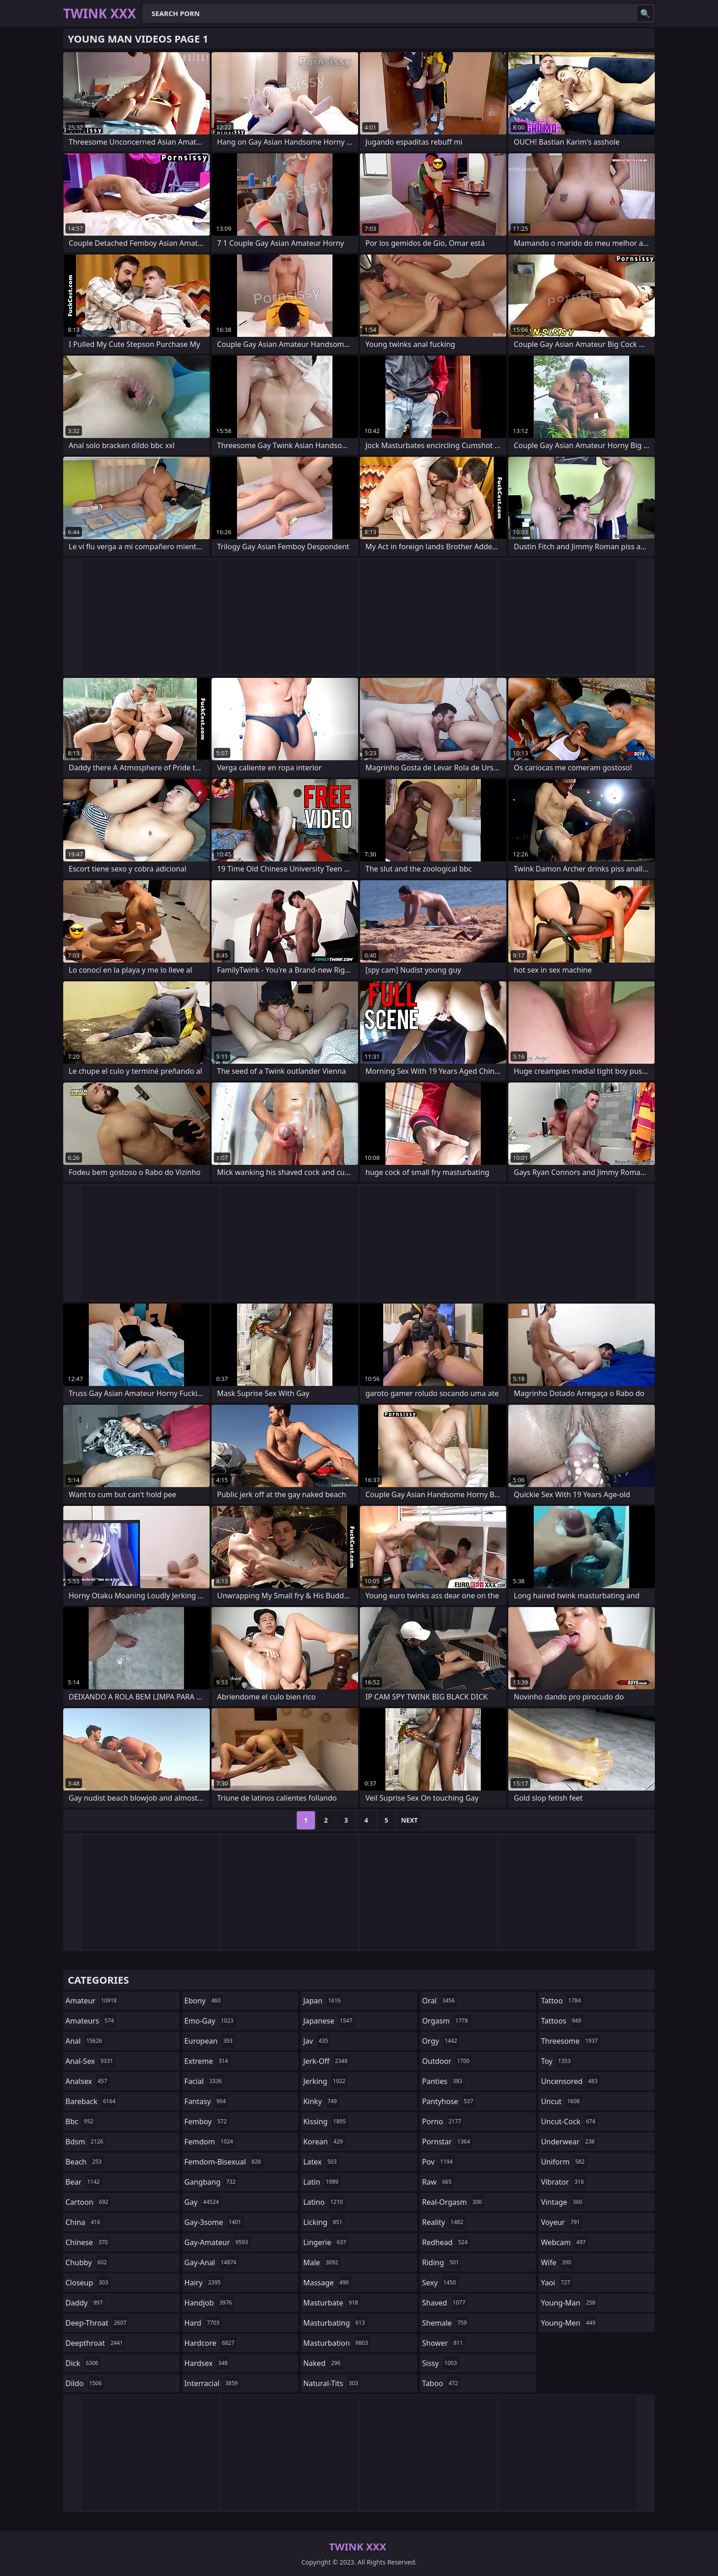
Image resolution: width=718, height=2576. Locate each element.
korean (324, 2141)
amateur (92, 2001)
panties (443, 2081)
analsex (87, 2081)
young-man (569, 2303)
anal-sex (90, 2061)
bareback (91, 2101)
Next (409, 1820)
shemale (445, 2323)
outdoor (447, 2061)
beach (84, 2162)
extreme (207, 2061)
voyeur (561, 2222)
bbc (80, 2121)
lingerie (325, 2242)
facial (204, 2081)
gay (203, 2202)
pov (438, 2162)
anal (84, 2041)
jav (316, 2041)
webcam (564, 2242)
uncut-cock (569, 2121)
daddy (85, 2303)
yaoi (556, 2282)
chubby (87, 2262)
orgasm (446, 2021)
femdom (210, 2141)
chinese (87, 2242)
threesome (570, 2041)
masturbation (336, 2343)
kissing (325, 2121)
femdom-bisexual (224, 2162)
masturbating (335, 2323)
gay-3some (214, 2222)
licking (323, 2222)
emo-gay (210, 2021)
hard (203, 2323)
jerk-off (326, 2061)
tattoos (562, 2021)
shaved (445, 2303)
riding (442, 2262)
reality (444, 2222)
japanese (328, 2021)
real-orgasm (453, 2202)
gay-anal (212, 2262)
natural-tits (331, 2383)
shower (443, 2343)
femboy (207, 2121)
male (321, 2262)
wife (557, 2262)
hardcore (211, 2343)
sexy (440, 2282)
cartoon (87, 2202)
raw (438, 2182)
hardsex (207, 2363)
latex (321, 2162)
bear (83, 2182)
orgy (441, 2041)
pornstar (447, 2141)
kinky (321, 2101)
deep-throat (97, 2323)
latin (322, 2182)
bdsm (85, 2141)
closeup (87, 2282)
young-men (569, 2323)
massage (327, 2282)
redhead (446, 2242)
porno (442, 2121)
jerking (325, 2081)
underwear (569, 2141)
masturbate (331, 2303)
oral (439, 2001)
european (210, 2041)
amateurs (90, 2021)
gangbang (211, 2182)
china (84, 2222)
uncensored (570, 2081)
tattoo (562, 2001)
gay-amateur (217, 2242)
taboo (441, 2383)
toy (557, 2061)
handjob (209, 2303)
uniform (564, 2162)
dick (83, 2363)
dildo (84, 2383)
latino (324, 2202)
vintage (562, 2202)
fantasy (206, 2101)
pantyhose (449, 2101)
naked (323, 2363)
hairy (204, 2282)
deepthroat (95, 2343)
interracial (212, 2383)
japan (323, 2001)
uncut (561, 2101)
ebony (204, 2001)
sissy (440, 2363)
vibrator (563, 2182)
